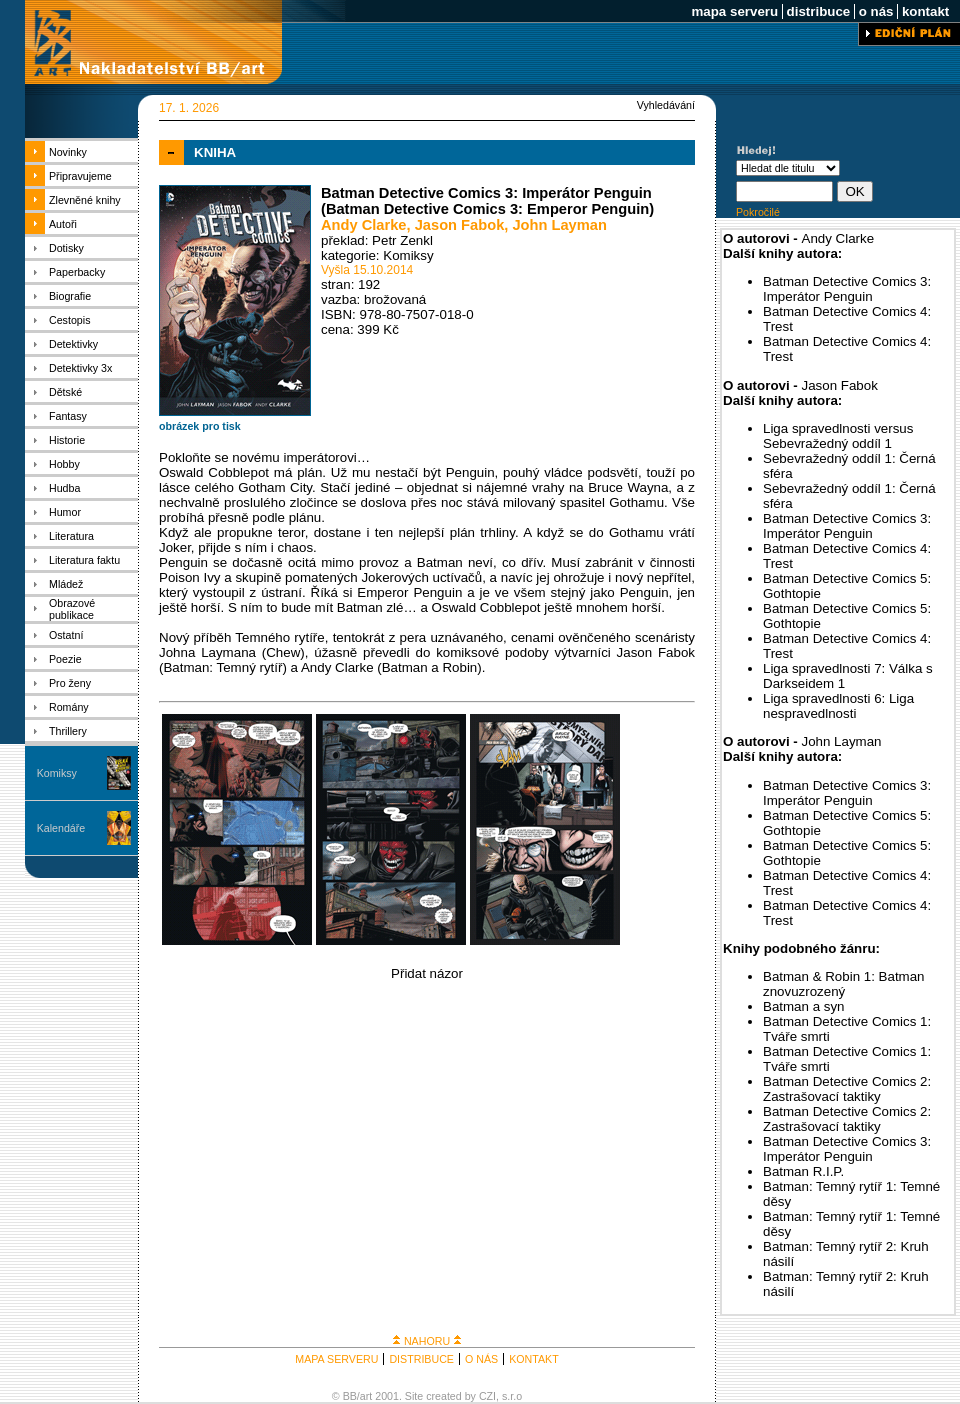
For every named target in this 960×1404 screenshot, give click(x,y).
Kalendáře (61, 828)
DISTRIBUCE (421, 1359)
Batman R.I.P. (803, 1171)
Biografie (70, 296)
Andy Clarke (364, 225)
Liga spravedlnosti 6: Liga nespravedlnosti (838, 706)
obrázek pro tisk (200, 426)
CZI (487, 1396)
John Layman (559, 225)
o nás (876, 11)
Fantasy (68, 416)
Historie (67, 440)
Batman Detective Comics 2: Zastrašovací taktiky (847, 1089)
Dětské (65, 392)
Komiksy (57, 773)
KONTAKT (534, 1359)
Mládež (66, 584)
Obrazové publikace (72, 609)
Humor (65, 512)
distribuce (818, 11)
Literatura (71, 536)
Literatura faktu (84, 560)
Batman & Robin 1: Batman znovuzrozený (844, 984)
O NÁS (481, 1359)
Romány (69, 707)
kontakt (925, 11)
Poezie (65, 659)
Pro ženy (70, 683)
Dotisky (66, 248)
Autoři (63, 224)
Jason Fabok (460, 225)
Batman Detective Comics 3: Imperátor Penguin (847, 289)
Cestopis (69, 320)
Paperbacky (77, 272)
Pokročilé (758, 212)
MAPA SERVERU (336, 1359)
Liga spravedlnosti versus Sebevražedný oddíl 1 (838, 436)
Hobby (64, 464)
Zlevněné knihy (85, 200)
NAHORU (427, 1341)
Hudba (64, 488)
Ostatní (66, 635)
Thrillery (68, 731)
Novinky (68, 152)
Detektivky (73, 344)
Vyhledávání (666, 105)
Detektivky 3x (80, 368)
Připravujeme (80, 176)
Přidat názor (427, 973)
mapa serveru (735, 11)
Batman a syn (804, 1006)
